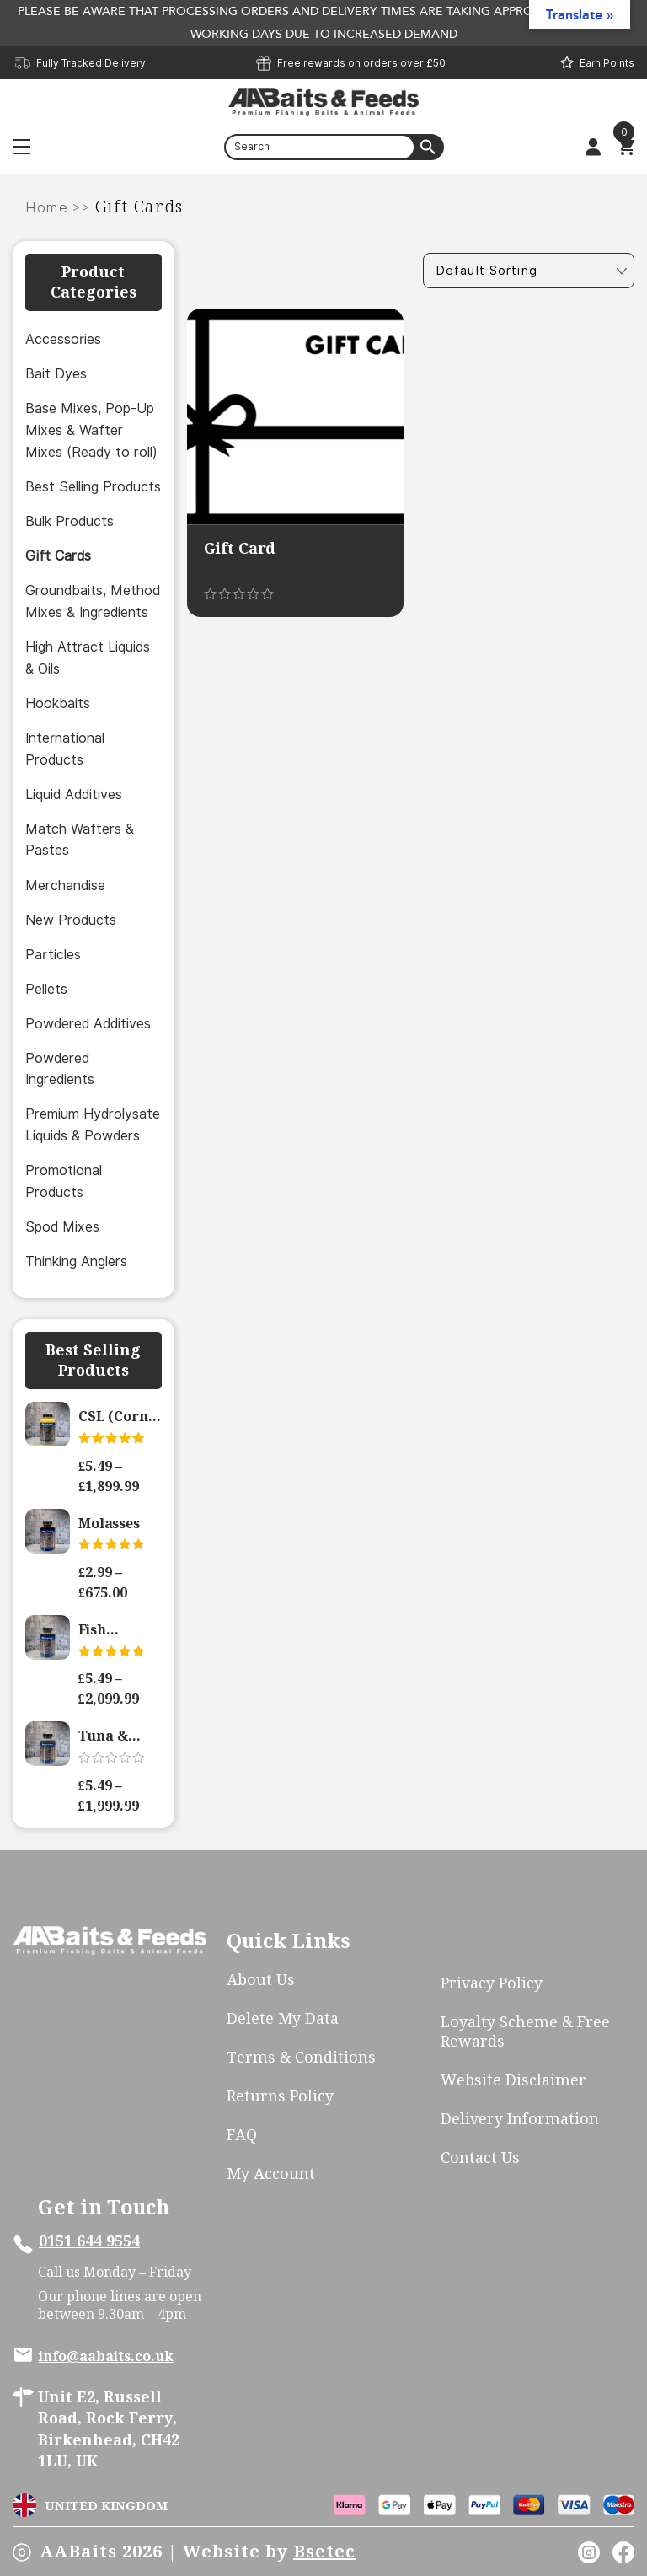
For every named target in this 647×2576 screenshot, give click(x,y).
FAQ (242, 2134)
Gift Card (240, 548)
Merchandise (65, 885)
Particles (53, 955)
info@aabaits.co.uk (106, 2356)
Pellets (46, 989)
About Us (261, 1979)
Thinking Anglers (76, 1261)
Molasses (109, 1523)
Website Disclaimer (513, 2080)
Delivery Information (520, 2118)
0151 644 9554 (89, 2241)
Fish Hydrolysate (120, 1630)
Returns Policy (280, 2096)
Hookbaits (57, 703)
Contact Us (480, 2157)
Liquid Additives (73, 794)
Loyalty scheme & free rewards (525, 2031)
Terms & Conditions (301, 2057)
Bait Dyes (56, 374)
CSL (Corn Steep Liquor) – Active (113, 1417)
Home (46, 208)
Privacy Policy (492, 1983)
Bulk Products (69, 521)
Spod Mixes (62, 1227)
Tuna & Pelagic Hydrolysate (120, 1736)
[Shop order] (528, 270)
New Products (70, 920)
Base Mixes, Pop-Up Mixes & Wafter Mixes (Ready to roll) (91, 430)
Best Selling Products (93, 487)
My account (271, 2173)
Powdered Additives (88, 1024)
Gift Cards (58, 556)
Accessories (63, 339)
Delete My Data (283, 2018)
